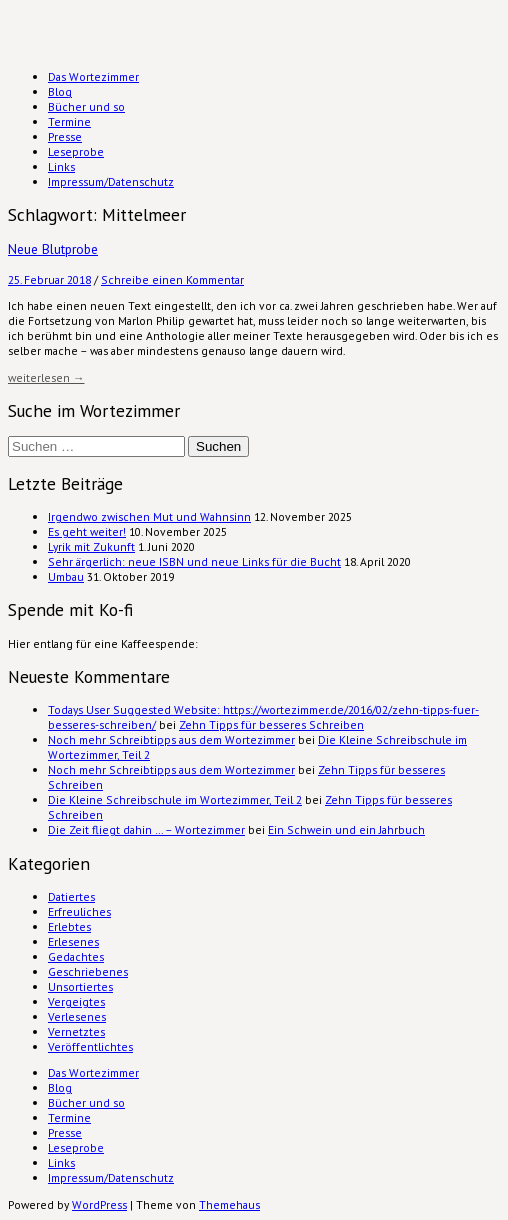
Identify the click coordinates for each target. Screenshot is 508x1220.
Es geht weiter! (87, 531)
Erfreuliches (79, 911)
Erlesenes (73, 941)
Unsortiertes (80, 986)
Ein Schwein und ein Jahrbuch (346, 829)
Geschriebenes (88, 971)
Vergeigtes (76, 1001)
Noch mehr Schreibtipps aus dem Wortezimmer (171, 739)
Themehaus (229, 1204)
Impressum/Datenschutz (111, 181)
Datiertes (71, 896)
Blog (60, 91)
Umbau (66, 576)
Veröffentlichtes (90, 1046)
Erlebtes (69, 926)
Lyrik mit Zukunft (91, 546)
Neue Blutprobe (53, 249)
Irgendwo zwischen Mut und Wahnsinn (149, 516)
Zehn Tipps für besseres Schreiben (271, 724)
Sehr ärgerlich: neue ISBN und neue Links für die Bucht (194, 561)
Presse (65, 136)
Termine (69, 121)
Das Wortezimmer (93, 76)
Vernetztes (76, 1031)
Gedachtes (76, 956)
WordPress (99, 1204)
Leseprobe (76, 151)
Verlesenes (77, 1016)
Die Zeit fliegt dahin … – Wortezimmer (146, 829)
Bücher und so (86, 106)
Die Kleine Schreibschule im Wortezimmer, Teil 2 (175, 799)
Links (61, 166)
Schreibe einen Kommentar (172, 279)
